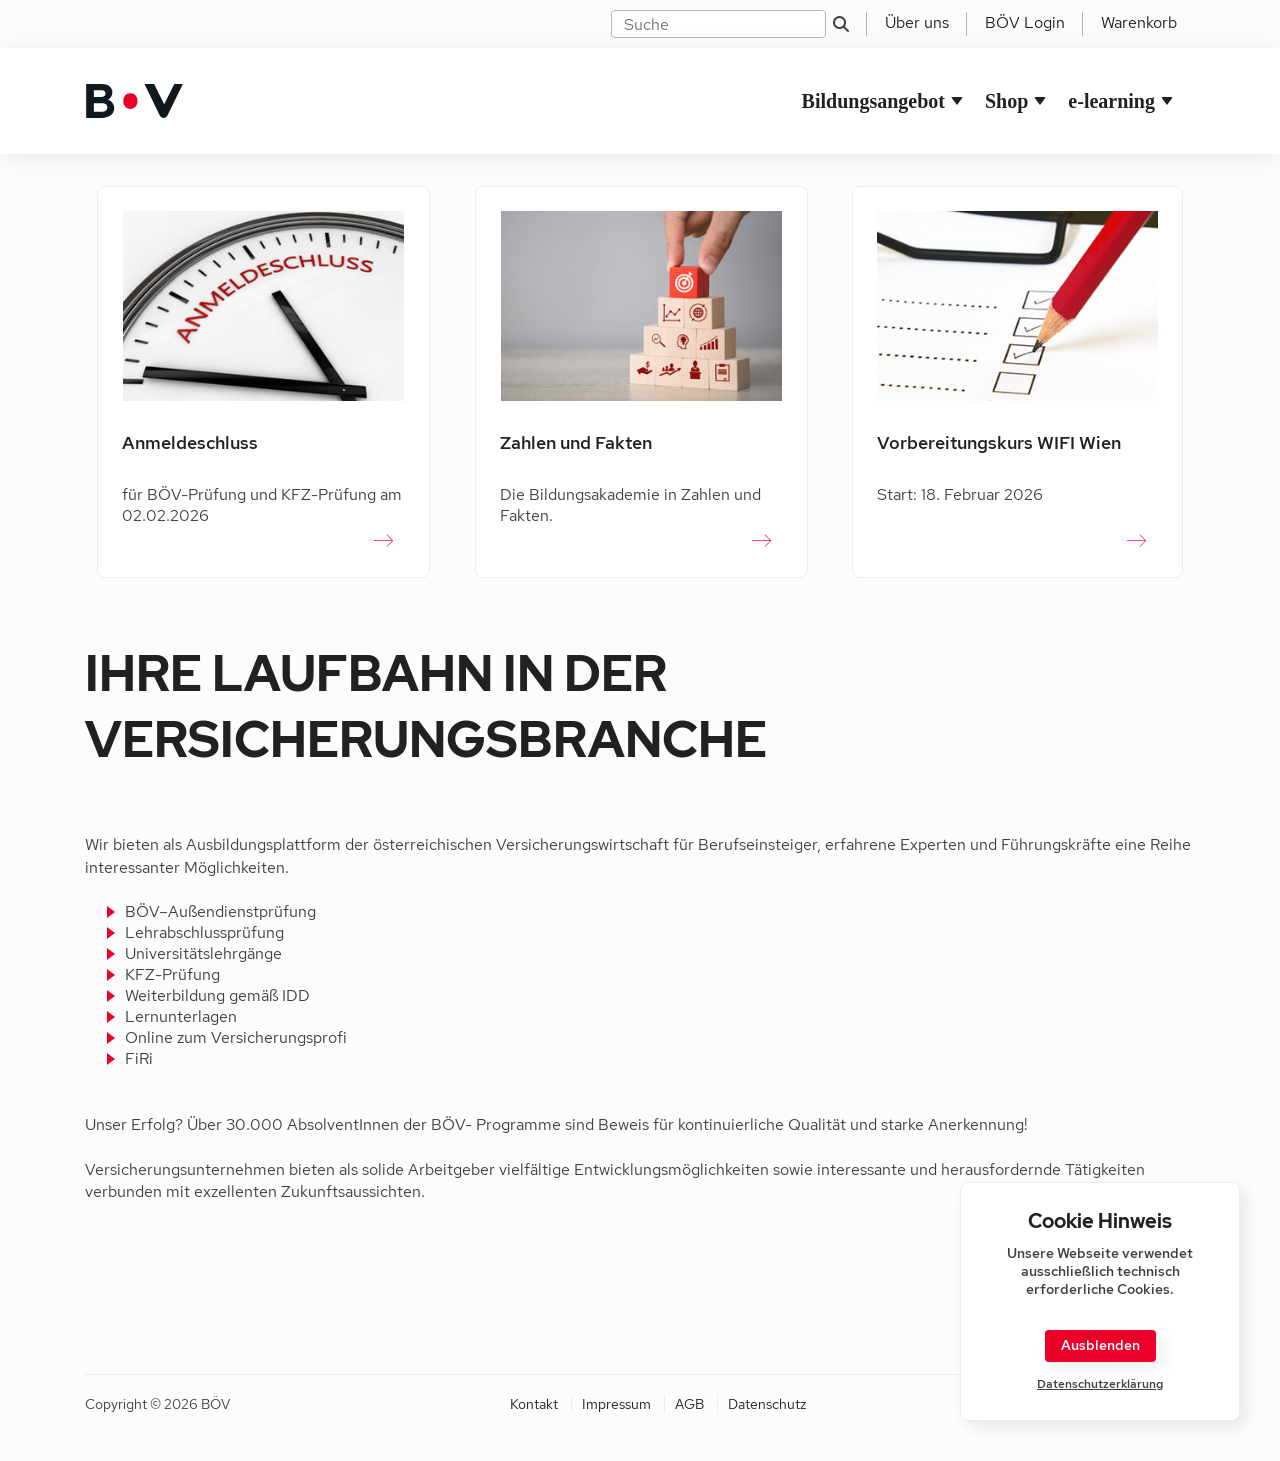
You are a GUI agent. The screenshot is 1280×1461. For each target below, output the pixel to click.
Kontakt (534, 1404)
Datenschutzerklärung (1100, 1384)
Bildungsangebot (873, 101)
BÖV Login (1025, 22)
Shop (1006, 101)
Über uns (917, 22)
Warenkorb (1139, 22)
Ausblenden (1100, 1345)
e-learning (1111, 101)
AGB (689, 1404)
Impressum (616, 1404)
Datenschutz (767, 1404)
